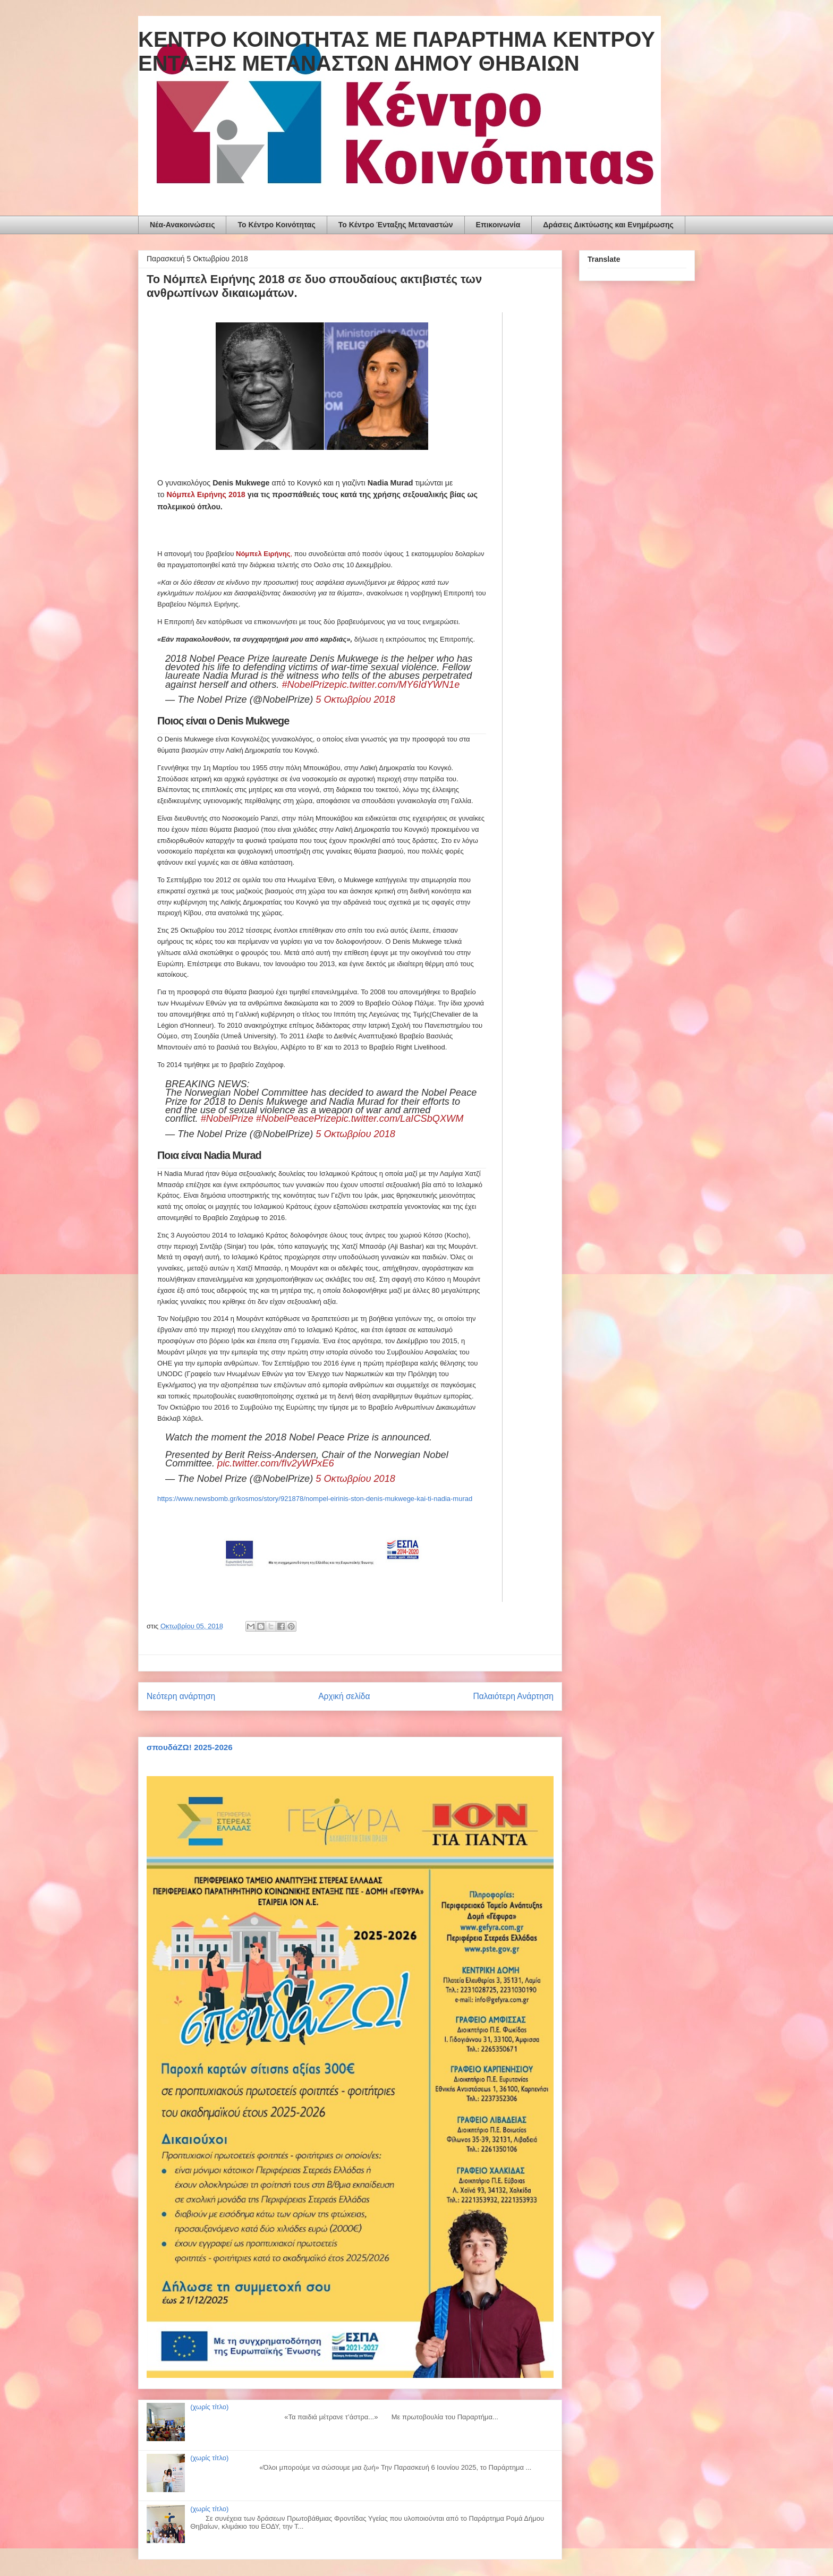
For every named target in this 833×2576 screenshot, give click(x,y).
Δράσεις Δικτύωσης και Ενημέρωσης (608, 224)
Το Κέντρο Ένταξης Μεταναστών (395, 224)
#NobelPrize (308, 684)
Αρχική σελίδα (344, 1696)
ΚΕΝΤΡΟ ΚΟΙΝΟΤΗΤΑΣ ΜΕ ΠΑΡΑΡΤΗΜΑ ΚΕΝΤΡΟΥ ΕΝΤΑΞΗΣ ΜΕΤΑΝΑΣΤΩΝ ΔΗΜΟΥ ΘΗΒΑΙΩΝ (396, 51)
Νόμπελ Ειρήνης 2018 (205, 494)
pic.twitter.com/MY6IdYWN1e (397, 684)
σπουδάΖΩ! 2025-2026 (190, 1747)
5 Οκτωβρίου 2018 (355, 699)
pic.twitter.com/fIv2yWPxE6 (275, 1463)
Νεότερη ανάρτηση (181, 1696)
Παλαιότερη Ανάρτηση (513, 1696)
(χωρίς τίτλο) (209, 2407)
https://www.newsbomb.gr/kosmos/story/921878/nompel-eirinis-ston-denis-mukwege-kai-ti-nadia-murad (314, 1499)
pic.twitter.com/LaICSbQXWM (400, 1118)
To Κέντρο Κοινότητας (276, 224)
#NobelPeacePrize (296, 1118)
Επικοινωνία (498, 224)
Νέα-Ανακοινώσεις (182, 224)
